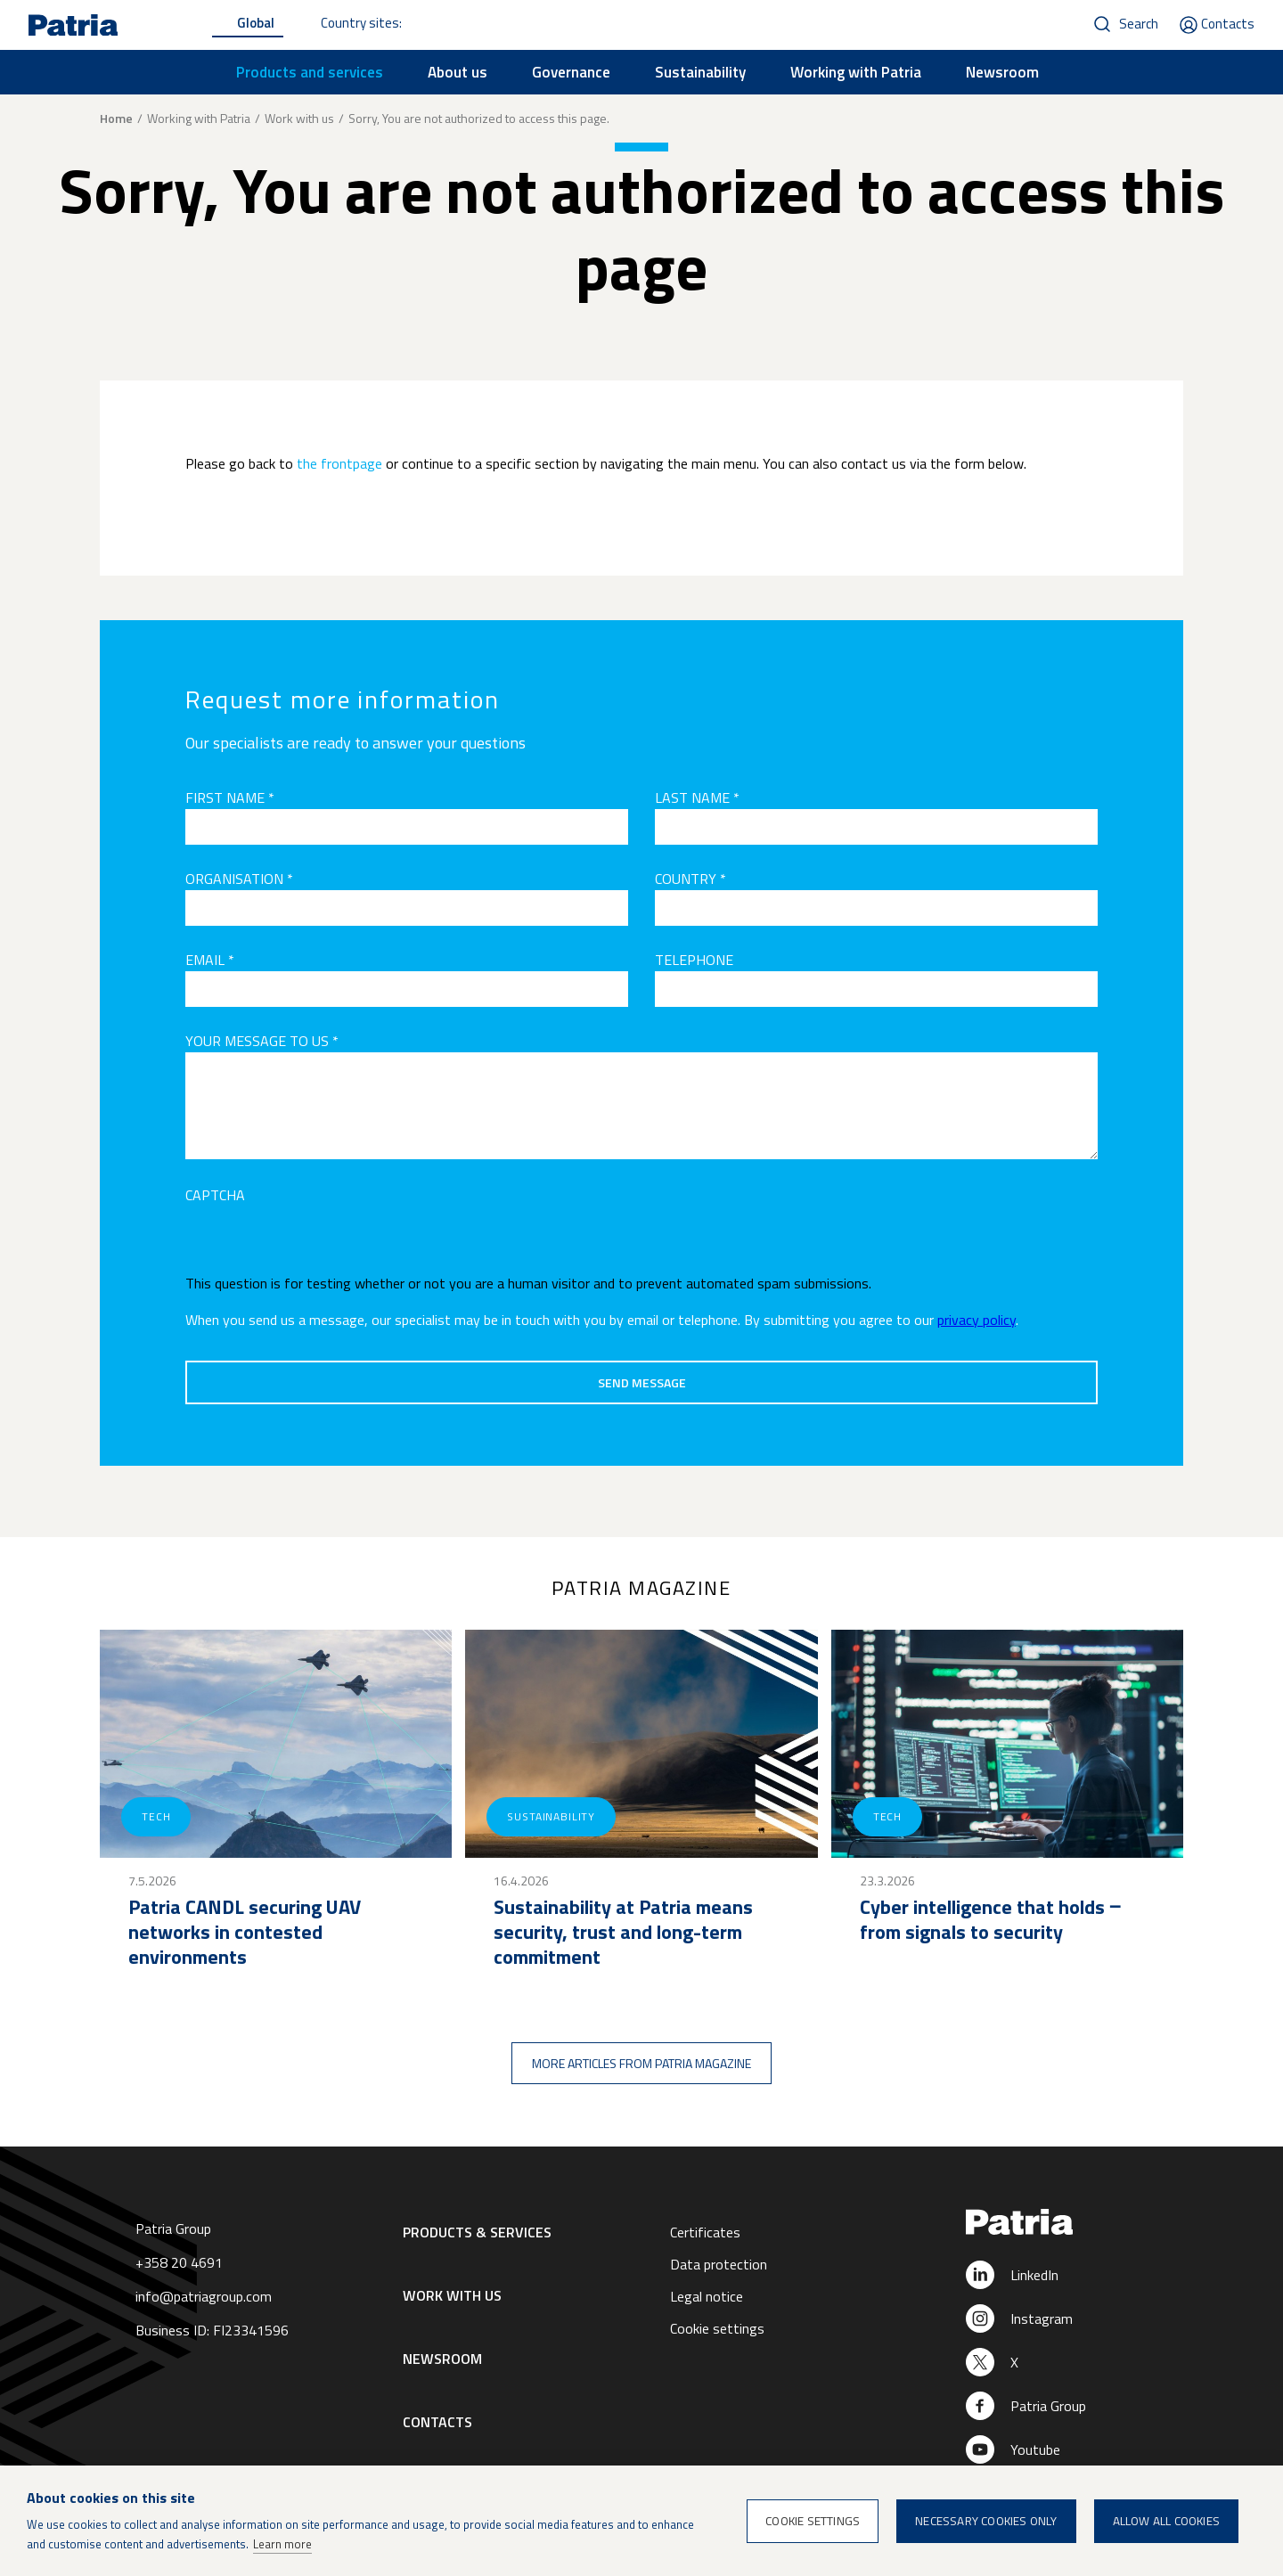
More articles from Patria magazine (641, 2063)
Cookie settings (717, 2328)
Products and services (309, 72)
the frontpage (339, 463)
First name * (229, 797)
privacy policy (976, 1319)
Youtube (1035, 2449)
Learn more (282, 2544)
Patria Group (1048, 2406)
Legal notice (706, 2296)
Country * (690, 878)
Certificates (705, 2232)
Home (116, 118)
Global (255, 22)
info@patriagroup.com (203, 2296)
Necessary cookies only (986, 2521)
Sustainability (700, 72)
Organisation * (239, 878)
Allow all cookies (1166, 2521)
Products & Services (477, 2232)
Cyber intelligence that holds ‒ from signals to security (990, 1919)
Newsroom (1002, 72)
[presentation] (320, 1241)
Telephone (694, 959)
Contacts (1227, 23)
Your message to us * (262, 1040)
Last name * (697, 797)
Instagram (1041, 2318)
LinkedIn (1034, 2275)
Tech (156, 1816)
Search (1138, 23)
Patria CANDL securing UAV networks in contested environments (244, 1931)
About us (457, 72)
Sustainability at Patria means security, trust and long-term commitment (623, 1931)
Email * (209, 959)
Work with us (299, 118)
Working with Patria (855, 72)
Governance (571, 72)
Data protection (718, 2264)
